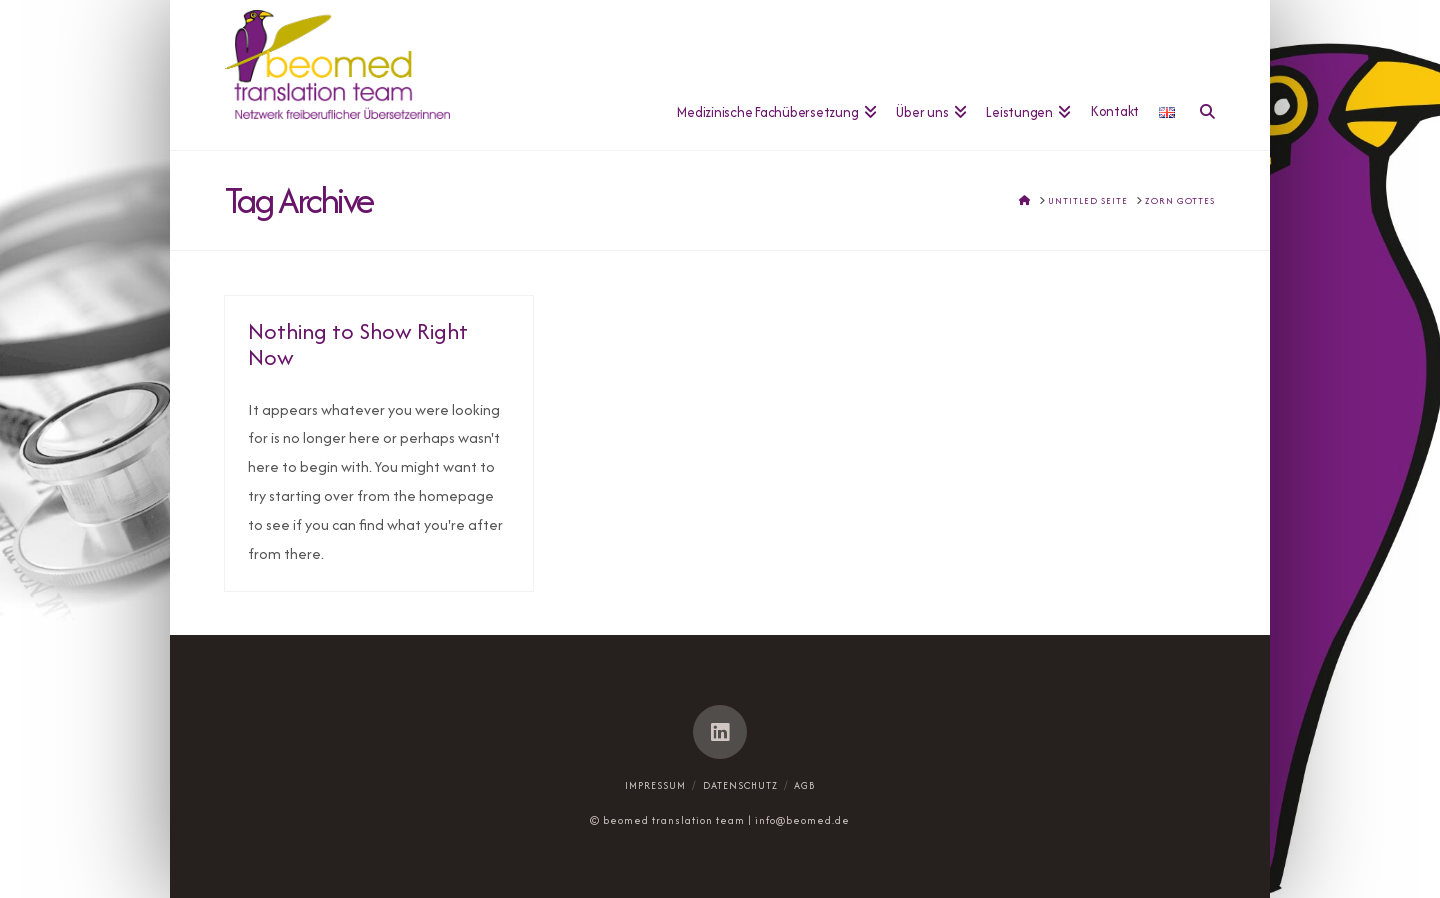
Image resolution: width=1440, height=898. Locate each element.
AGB (804, 785)
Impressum (655, 785)
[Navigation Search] (1200, 75)
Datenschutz (740, 785)
